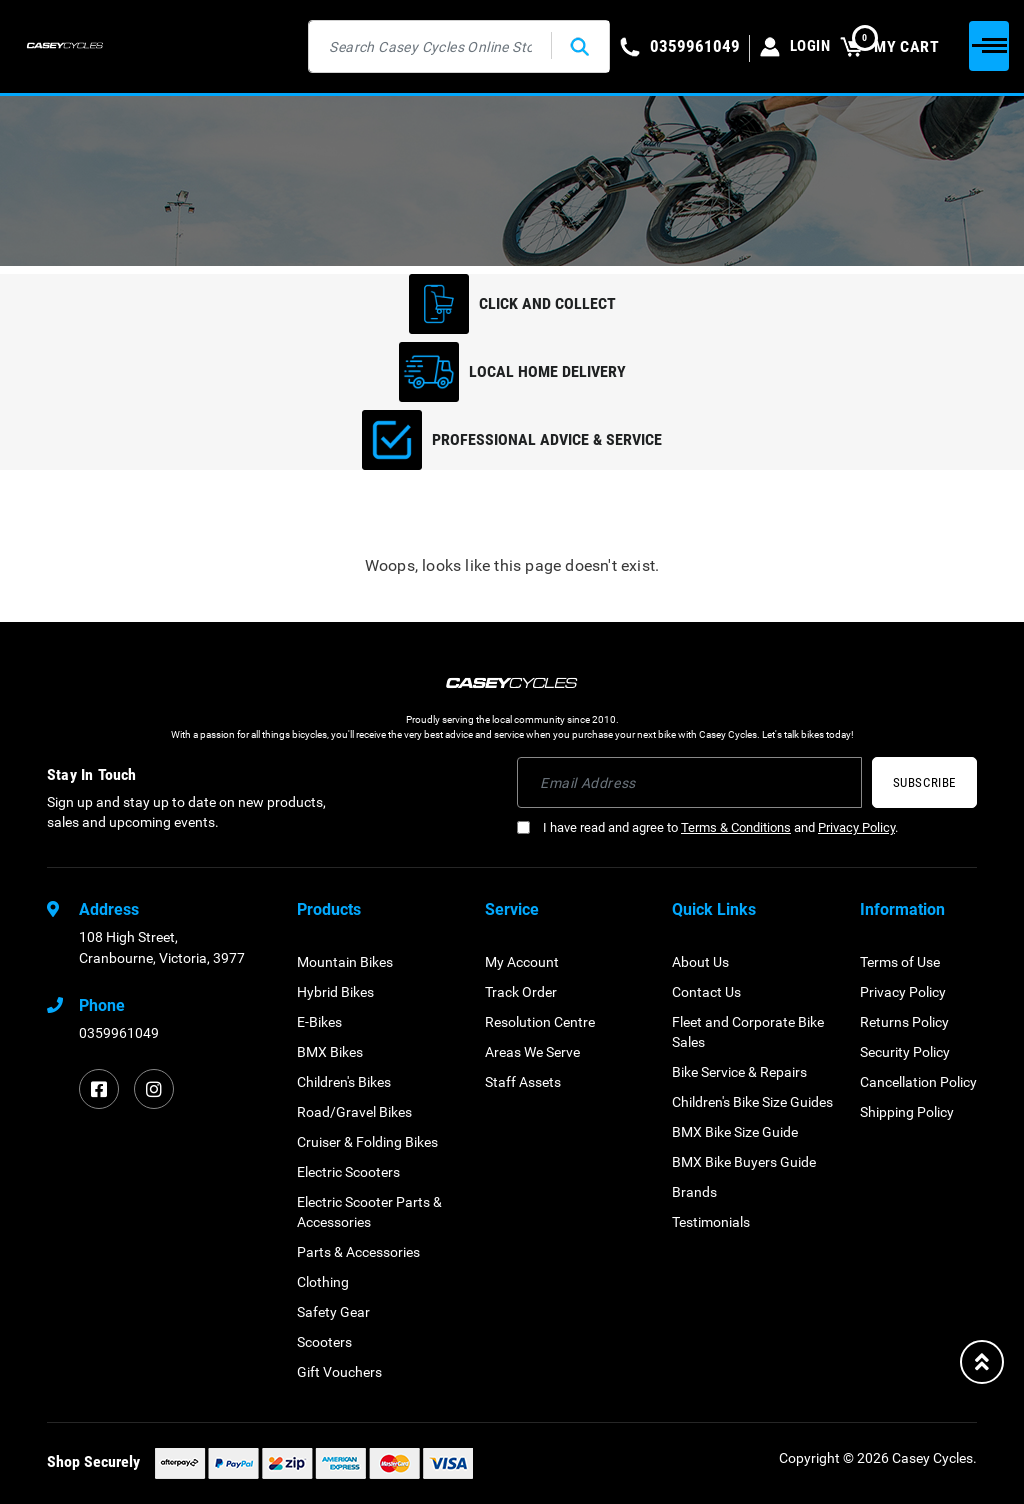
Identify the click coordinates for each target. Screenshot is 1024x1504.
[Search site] (577, 46)
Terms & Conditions (736, 827)
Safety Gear (333, 1312)
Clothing (323, 1282)
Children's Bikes (344, 1082)
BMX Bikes (330, 1052)
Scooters (324, 1342)
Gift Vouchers (339, 1372)
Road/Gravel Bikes (354, 1112)
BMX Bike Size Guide (735, 1132)
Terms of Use (900, 962)
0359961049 (119, 1033)
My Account (522, 962)
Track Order (521, 992)
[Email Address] (689, 782)
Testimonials (711, 1222)
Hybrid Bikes (335, 992)
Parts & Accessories (358, 1252)
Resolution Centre (540, 1022)
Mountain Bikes (345, 962)
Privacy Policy (856, 827)
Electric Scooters (348, 1172)
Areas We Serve (532, 1052)
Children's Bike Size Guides (752, 1102)
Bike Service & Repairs (739, 1072)
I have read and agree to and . (707, 827)
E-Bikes (319, 1022)
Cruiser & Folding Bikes (367, 1142)
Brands (694, 1192)
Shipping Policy (907, 1112)
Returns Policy (904, 1022)
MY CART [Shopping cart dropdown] (889, 46)
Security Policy (905, 1052)
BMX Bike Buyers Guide (744, 1162)
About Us (700, 962)
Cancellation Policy (918, 1082)
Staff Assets (523, 1082)
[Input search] (427, 46)
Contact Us (706, 992)
